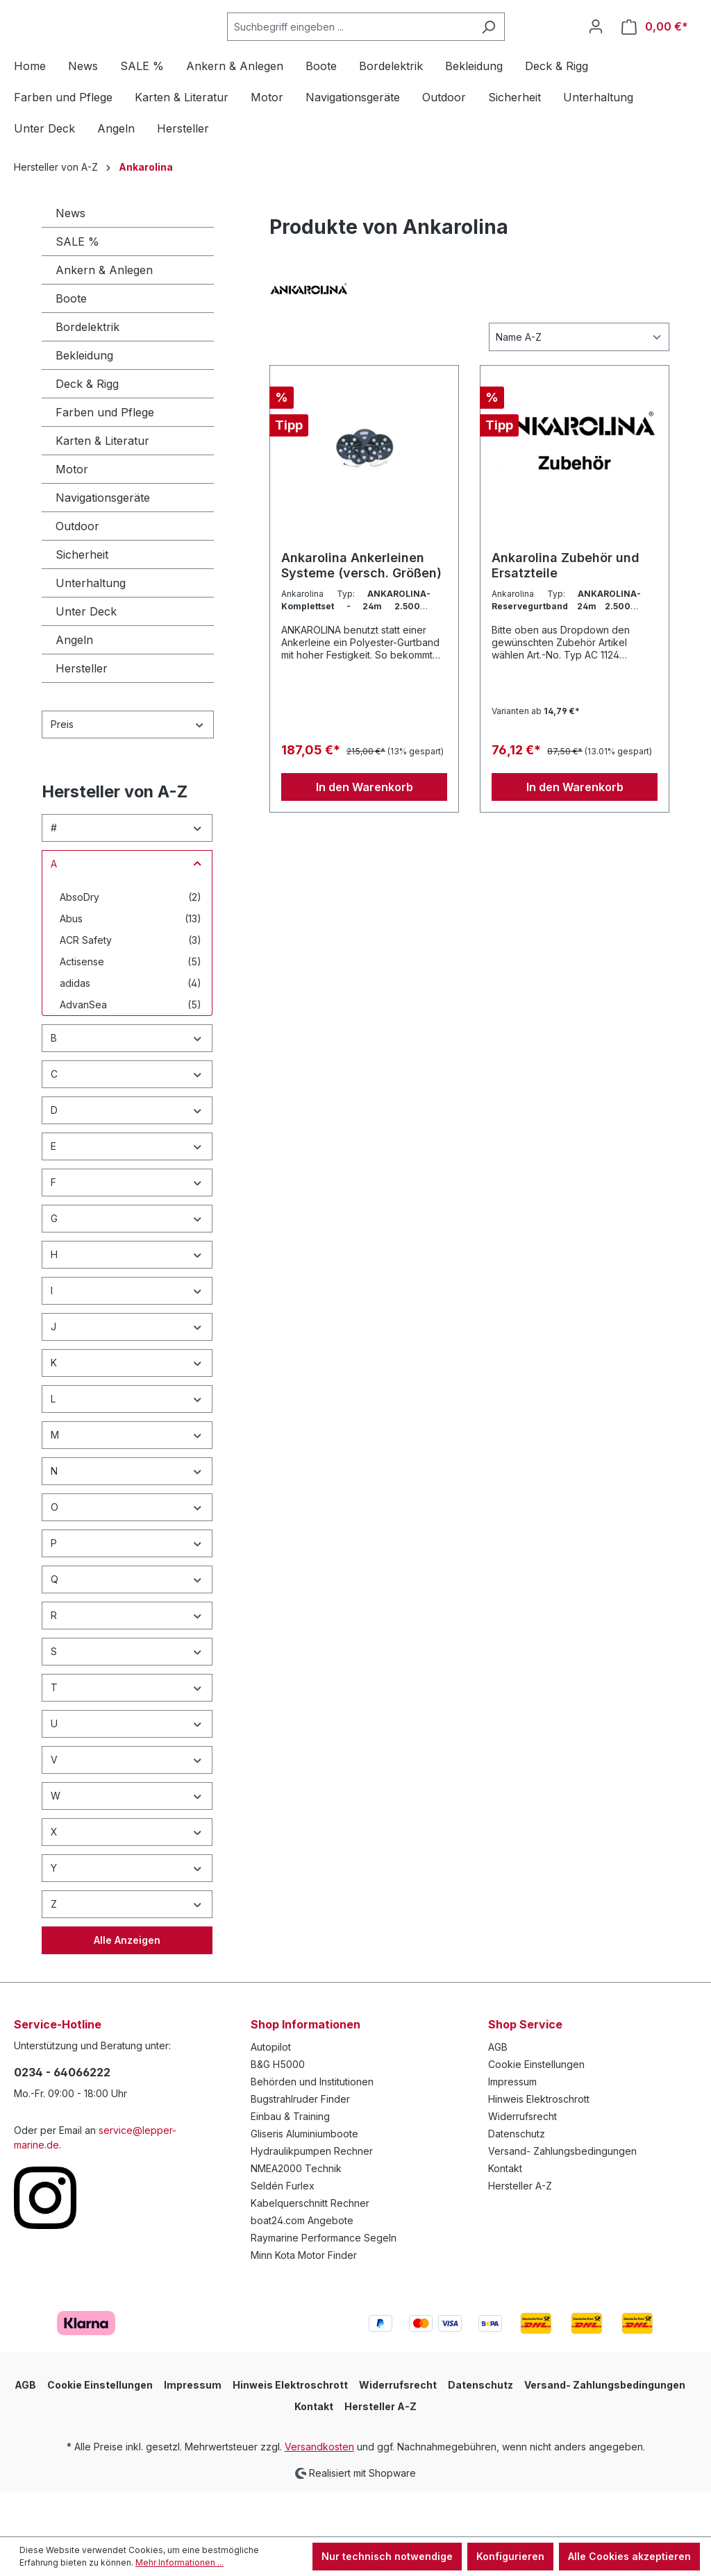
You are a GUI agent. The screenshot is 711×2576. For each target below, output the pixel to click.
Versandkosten (319, 2492)
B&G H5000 (278, 2110)
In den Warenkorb (364, 833)
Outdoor (77, 572)
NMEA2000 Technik (296, 2214)
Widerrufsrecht (522, 2162)
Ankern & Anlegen (104, 316)
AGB (498, 2093)
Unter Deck (86, 657)
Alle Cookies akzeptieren (629, 2556)
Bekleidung (84, 401)
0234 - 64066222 (62, 2118)
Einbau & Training (290, 2162)
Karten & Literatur (102, 486)
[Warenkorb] (654, 49)
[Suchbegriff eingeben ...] (385, 49)
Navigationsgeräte (103, 543)
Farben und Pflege (105, 458)
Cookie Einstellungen (536, 2110)
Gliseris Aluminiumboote (304, 2179)
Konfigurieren (510, 2556)
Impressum (512, 2127)
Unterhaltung (91, 629)
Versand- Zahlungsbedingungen (562, 2197)
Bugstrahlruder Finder (300, 2145)
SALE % (77, 287)
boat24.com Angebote (302, 2266)
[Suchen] (523, 49)
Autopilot (271, 2093)
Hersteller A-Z (520, 2231)
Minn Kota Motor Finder (304, 2301)
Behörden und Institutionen (312, 2127)
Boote (71, 344)
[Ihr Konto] (595, 49)
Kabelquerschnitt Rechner (310, 2249)
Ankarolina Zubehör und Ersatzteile (565, 611)
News (70, 259)
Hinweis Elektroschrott (538, 2145)
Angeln (74, 686)
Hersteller (82, 714)
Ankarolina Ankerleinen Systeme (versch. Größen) (361, 611)
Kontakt (505, 2214)
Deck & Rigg (87, 430)
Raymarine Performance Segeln (323, 2283)
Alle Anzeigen (127, 1986)
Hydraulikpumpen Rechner (312, 2197)
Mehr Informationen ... (179, 2562)
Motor (72, 515)
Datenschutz (516, 2179)
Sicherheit (82, 600)
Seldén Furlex (283, 2231)
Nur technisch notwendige (387, 2556)
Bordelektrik (87, 373)
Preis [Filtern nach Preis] (128, 770)
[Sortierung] (579, 382)
